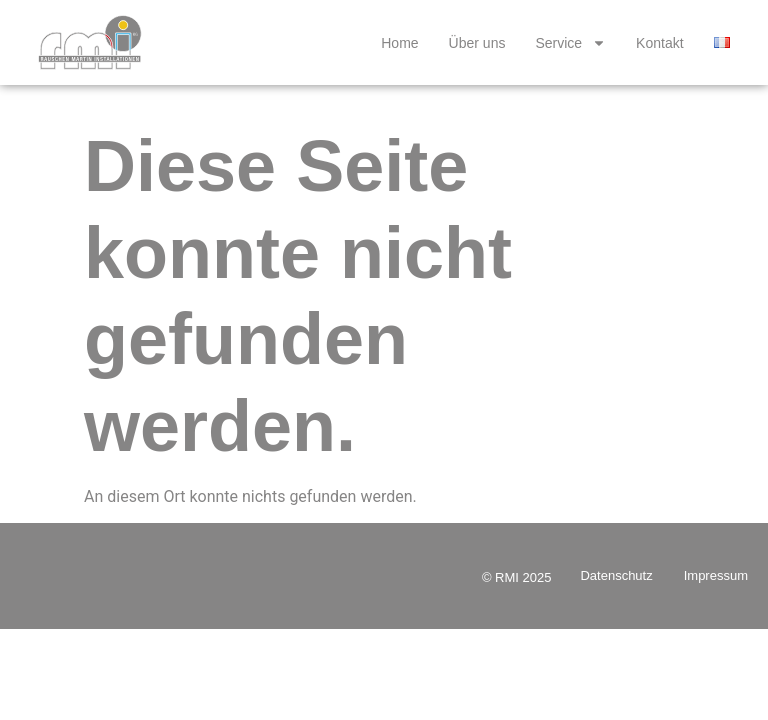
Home (399, 43)
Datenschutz (616, 575)
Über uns (477, 43)
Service (570, 43)
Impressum (716, 575)
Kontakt (659, 43)
